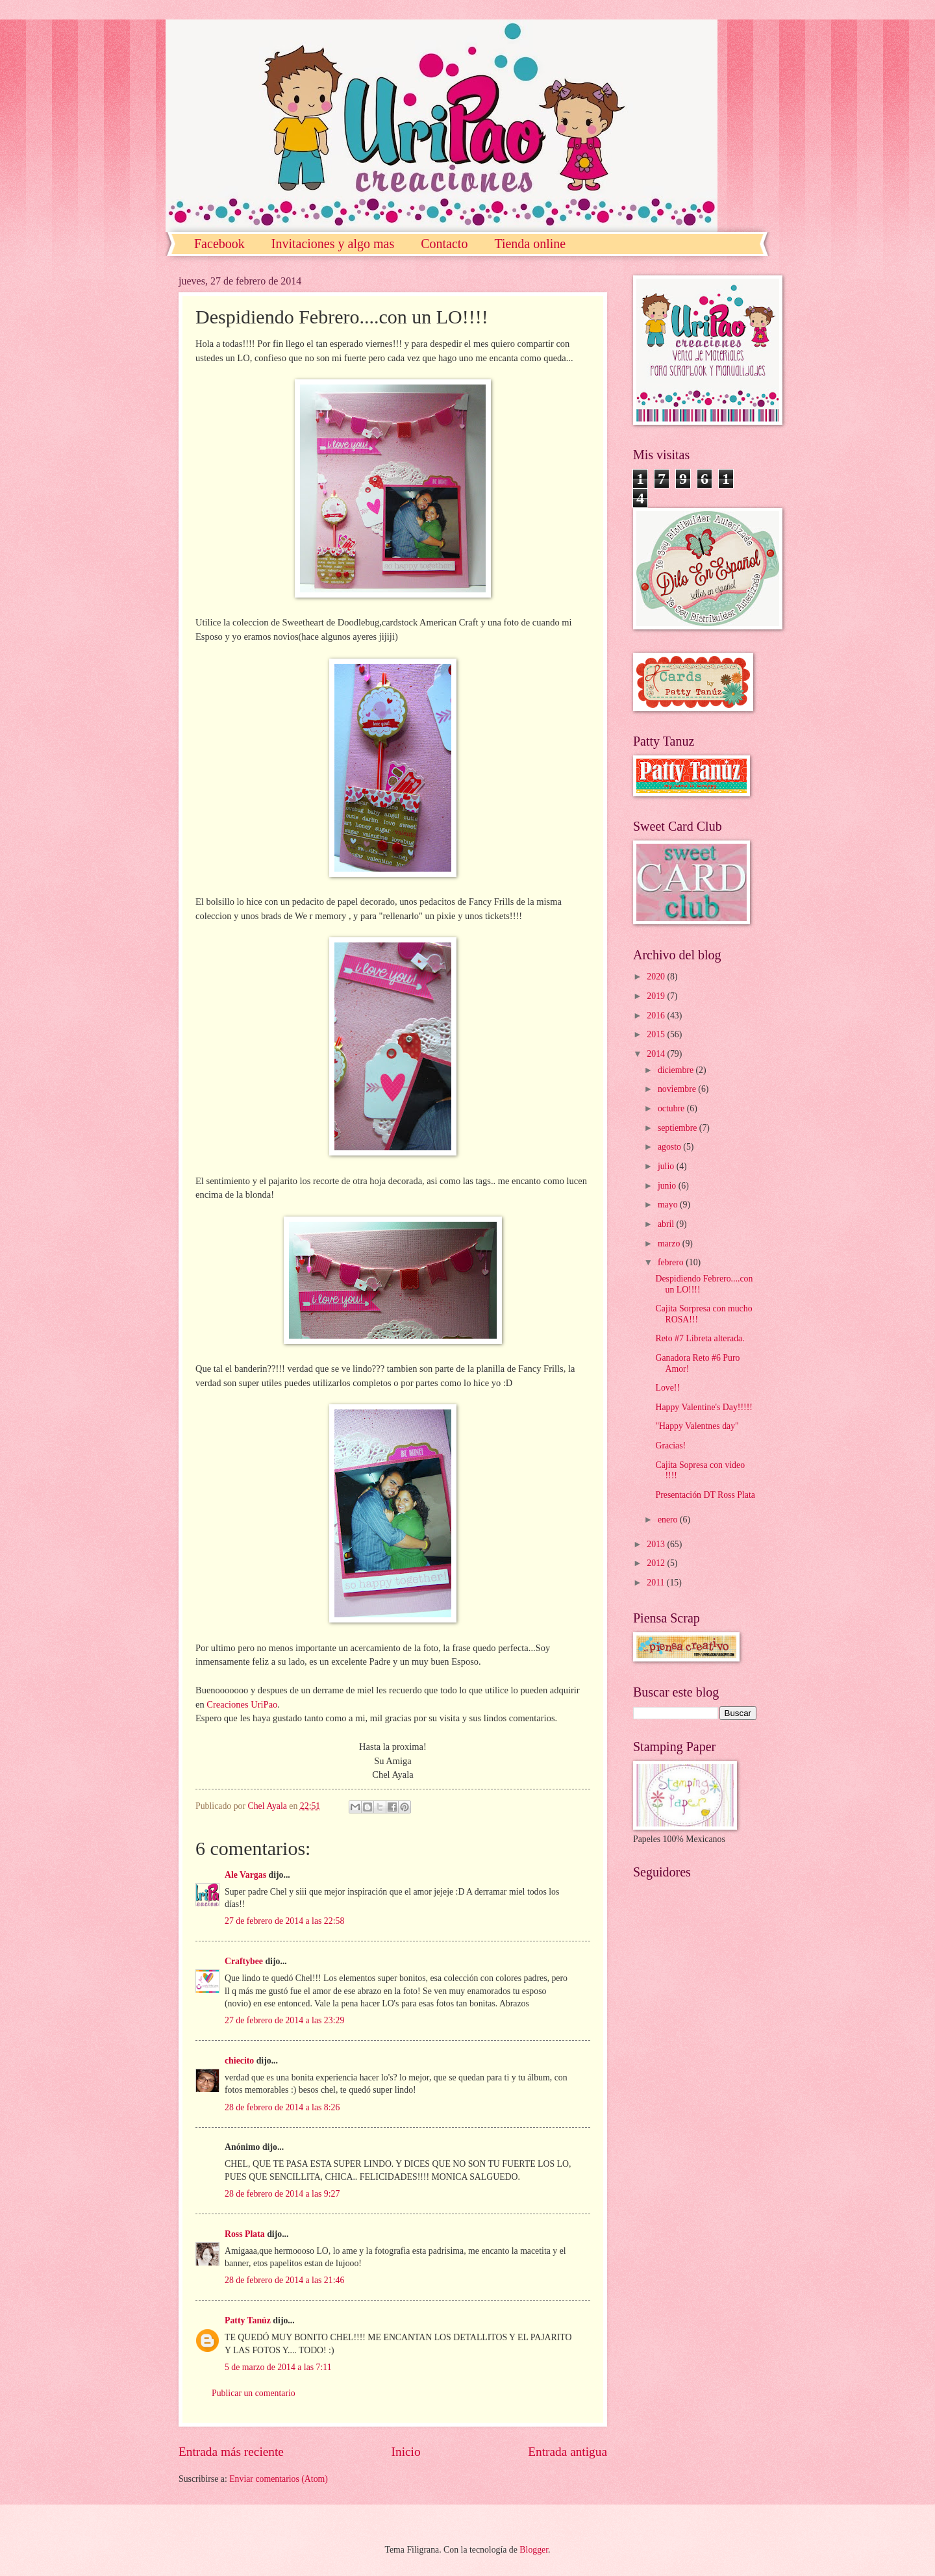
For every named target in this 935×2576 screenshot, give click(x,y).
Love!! (667, 1388)
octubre (672, 1108)
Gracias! (670, 1445)
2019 (657, 996)
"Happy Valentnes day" (696, 1426)
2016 (657, 1015)
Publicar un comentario (253, 2393)
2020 (657, 976)
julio (667, 1166)
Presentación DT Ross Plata (704, 1495)
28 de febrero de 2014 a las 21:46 (284, 2280)
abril (667, 1224)
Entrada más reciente (231, 2451)
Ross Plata (245, 2234)
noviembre (678, 1089)
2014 (657, 1054)
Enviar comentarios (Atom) (278, 2479)
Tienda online (530, 243)
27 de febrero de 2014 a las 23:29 (284, 2020)
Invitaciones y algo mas (332, 243)
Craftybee (244, 1961)
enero (669, 1519)
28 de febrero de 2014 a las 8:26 (282, 2107)
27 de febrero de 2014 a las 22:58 (284, 1921)
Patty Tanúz (248, 2320)
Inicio (406, 2451)
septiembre (678, 1128)
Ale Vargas (245, 1875)
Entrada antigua (567, 2451)
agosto (670, 1147)
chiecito (239, 2060)
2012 (657, 1563)
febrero (672, 1262)
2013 (657, 1544)
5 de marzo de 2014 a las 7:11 (278, 2367)
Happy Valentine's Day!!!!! (703, 1407)
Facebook (219, 243)
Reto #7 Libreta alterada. (699, 1338)
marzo (670, 1243)
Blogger (533, 2550)
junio (668, 1186)
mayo (669, 1204)
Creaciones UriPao (241, 1704)
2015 (657, 1034)
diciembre (677, 1070)
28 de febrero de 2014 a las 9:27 (282, 2194)
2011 (657, 1582)
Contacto (444, 243)
